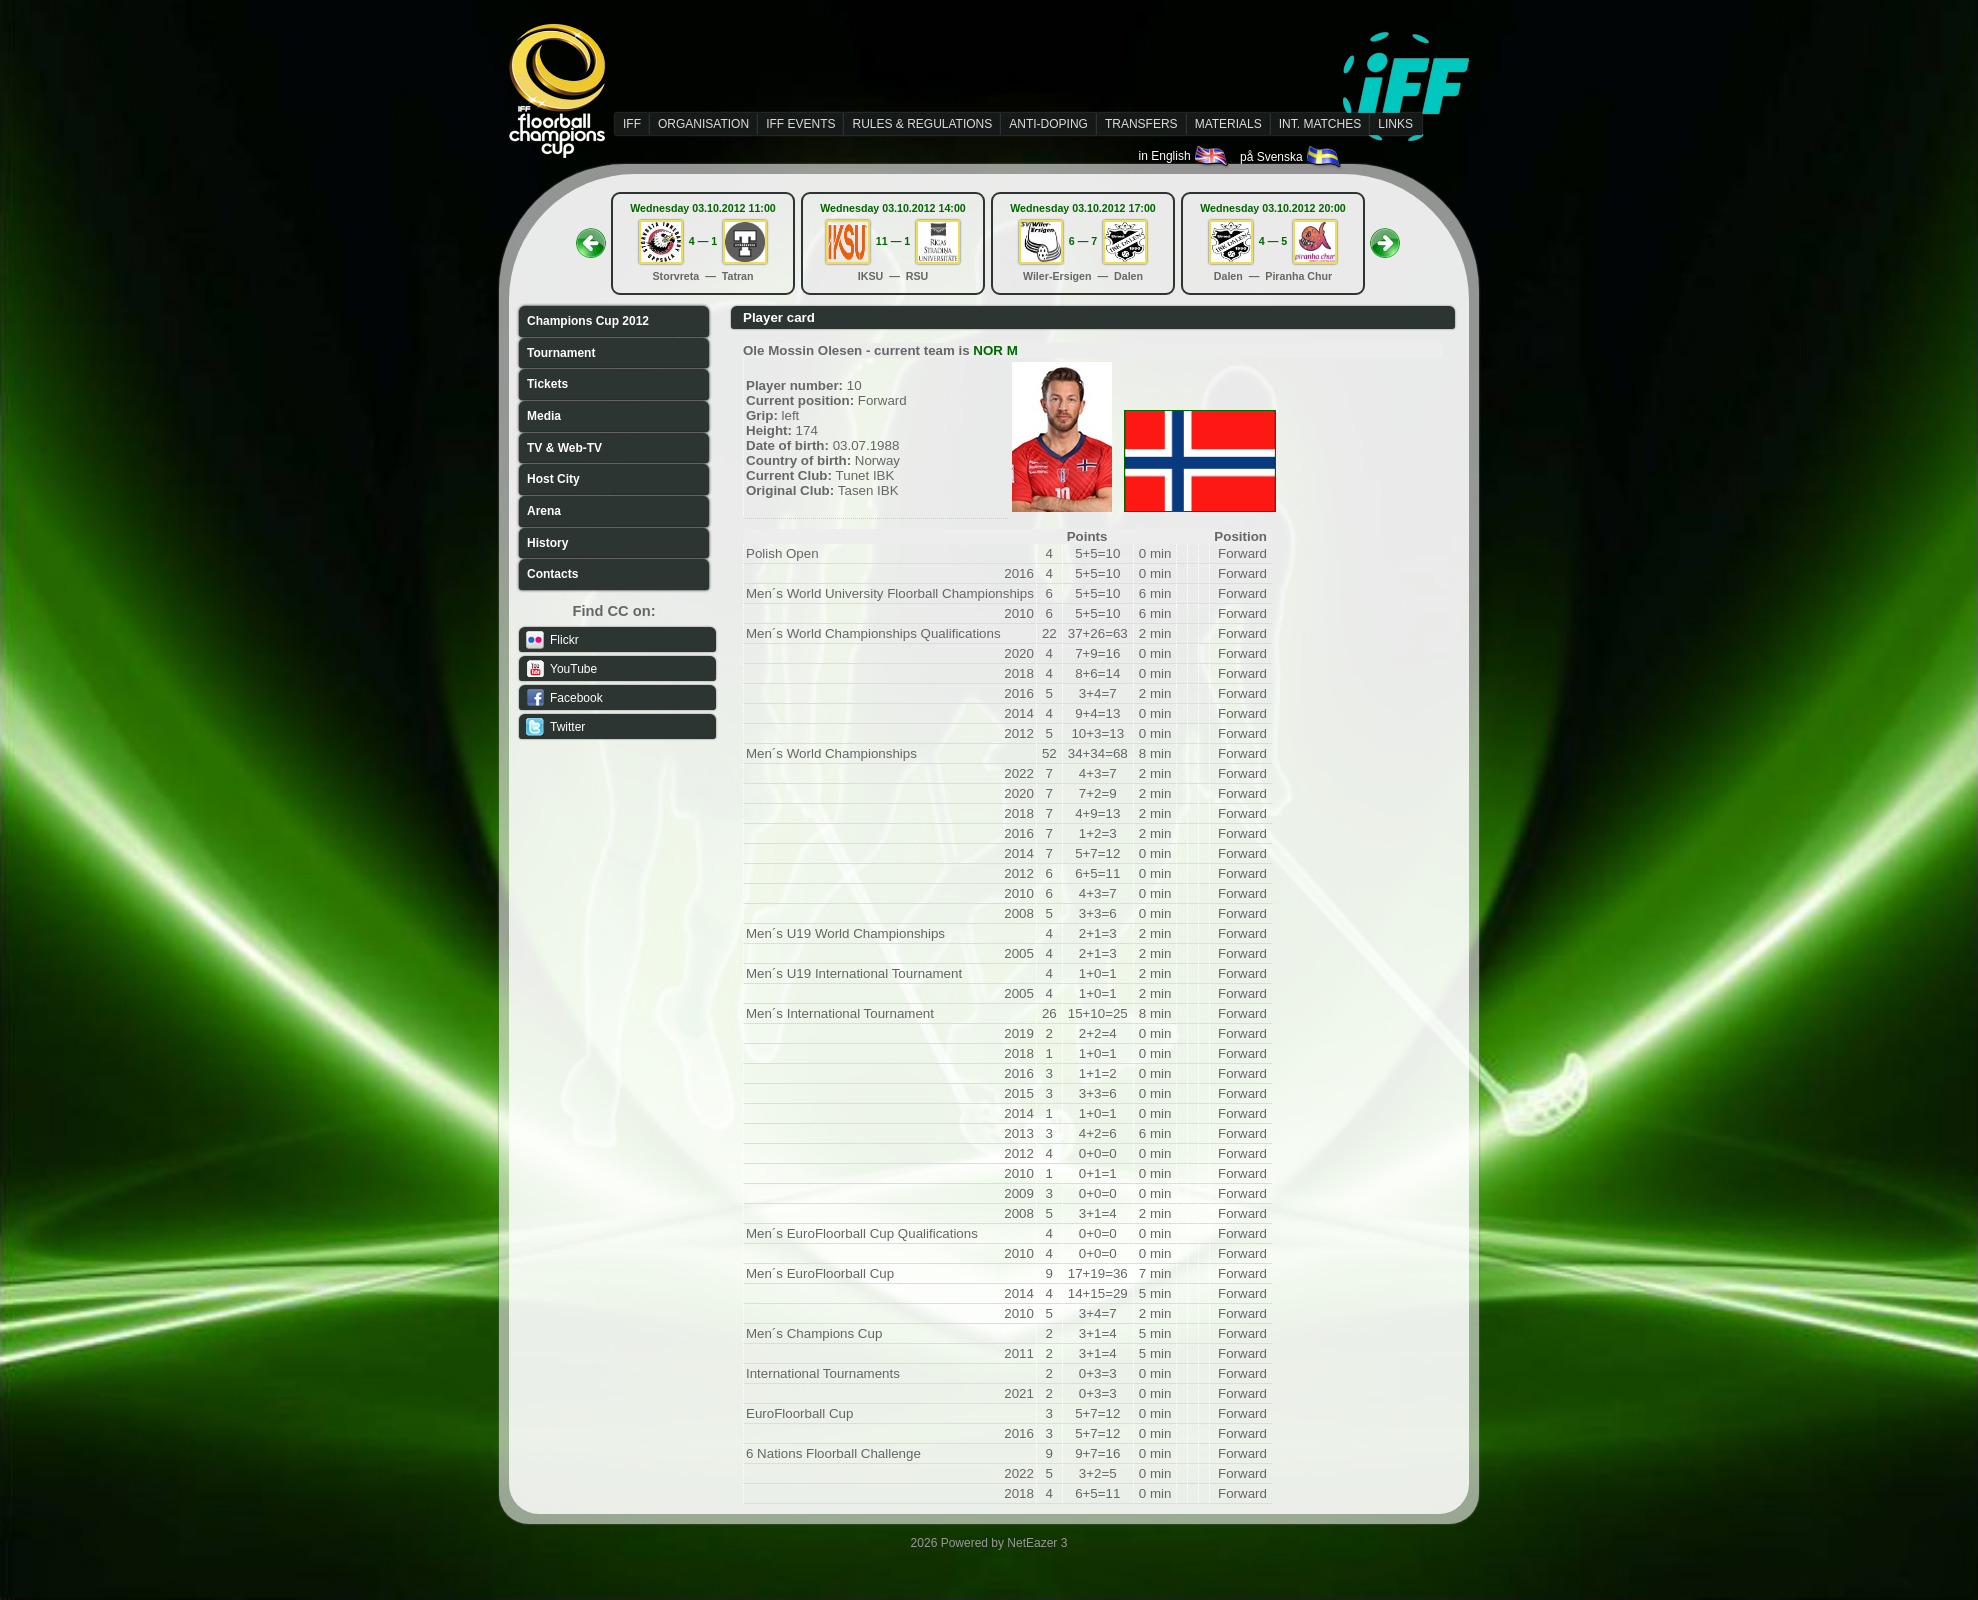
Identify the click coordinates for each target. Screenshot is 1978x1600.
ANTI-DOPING (1048, 124)
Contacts (552, 574)
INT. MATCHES (1320, 124)
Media (544, 416)
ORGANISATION (703, 124)
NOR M (995, 350)
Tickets (547, 384)
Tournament (561, 353)
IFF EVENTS (800, 124)
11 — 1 (893, 241)
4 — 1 (703, 241)
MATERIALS (1228, 124)
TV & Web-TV (564, 448)
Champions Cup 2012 (588, 321)
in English (1184, 156)
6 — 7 (1083, 241)
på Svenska (1291, 157)
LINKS (1395, 124)
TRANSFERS (1141, 124)
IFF (632, 124)
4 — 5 (1273, 241)
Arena (544, 511)
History (547, 543)
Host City (553, 479)
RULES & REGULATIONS (922, 124)
